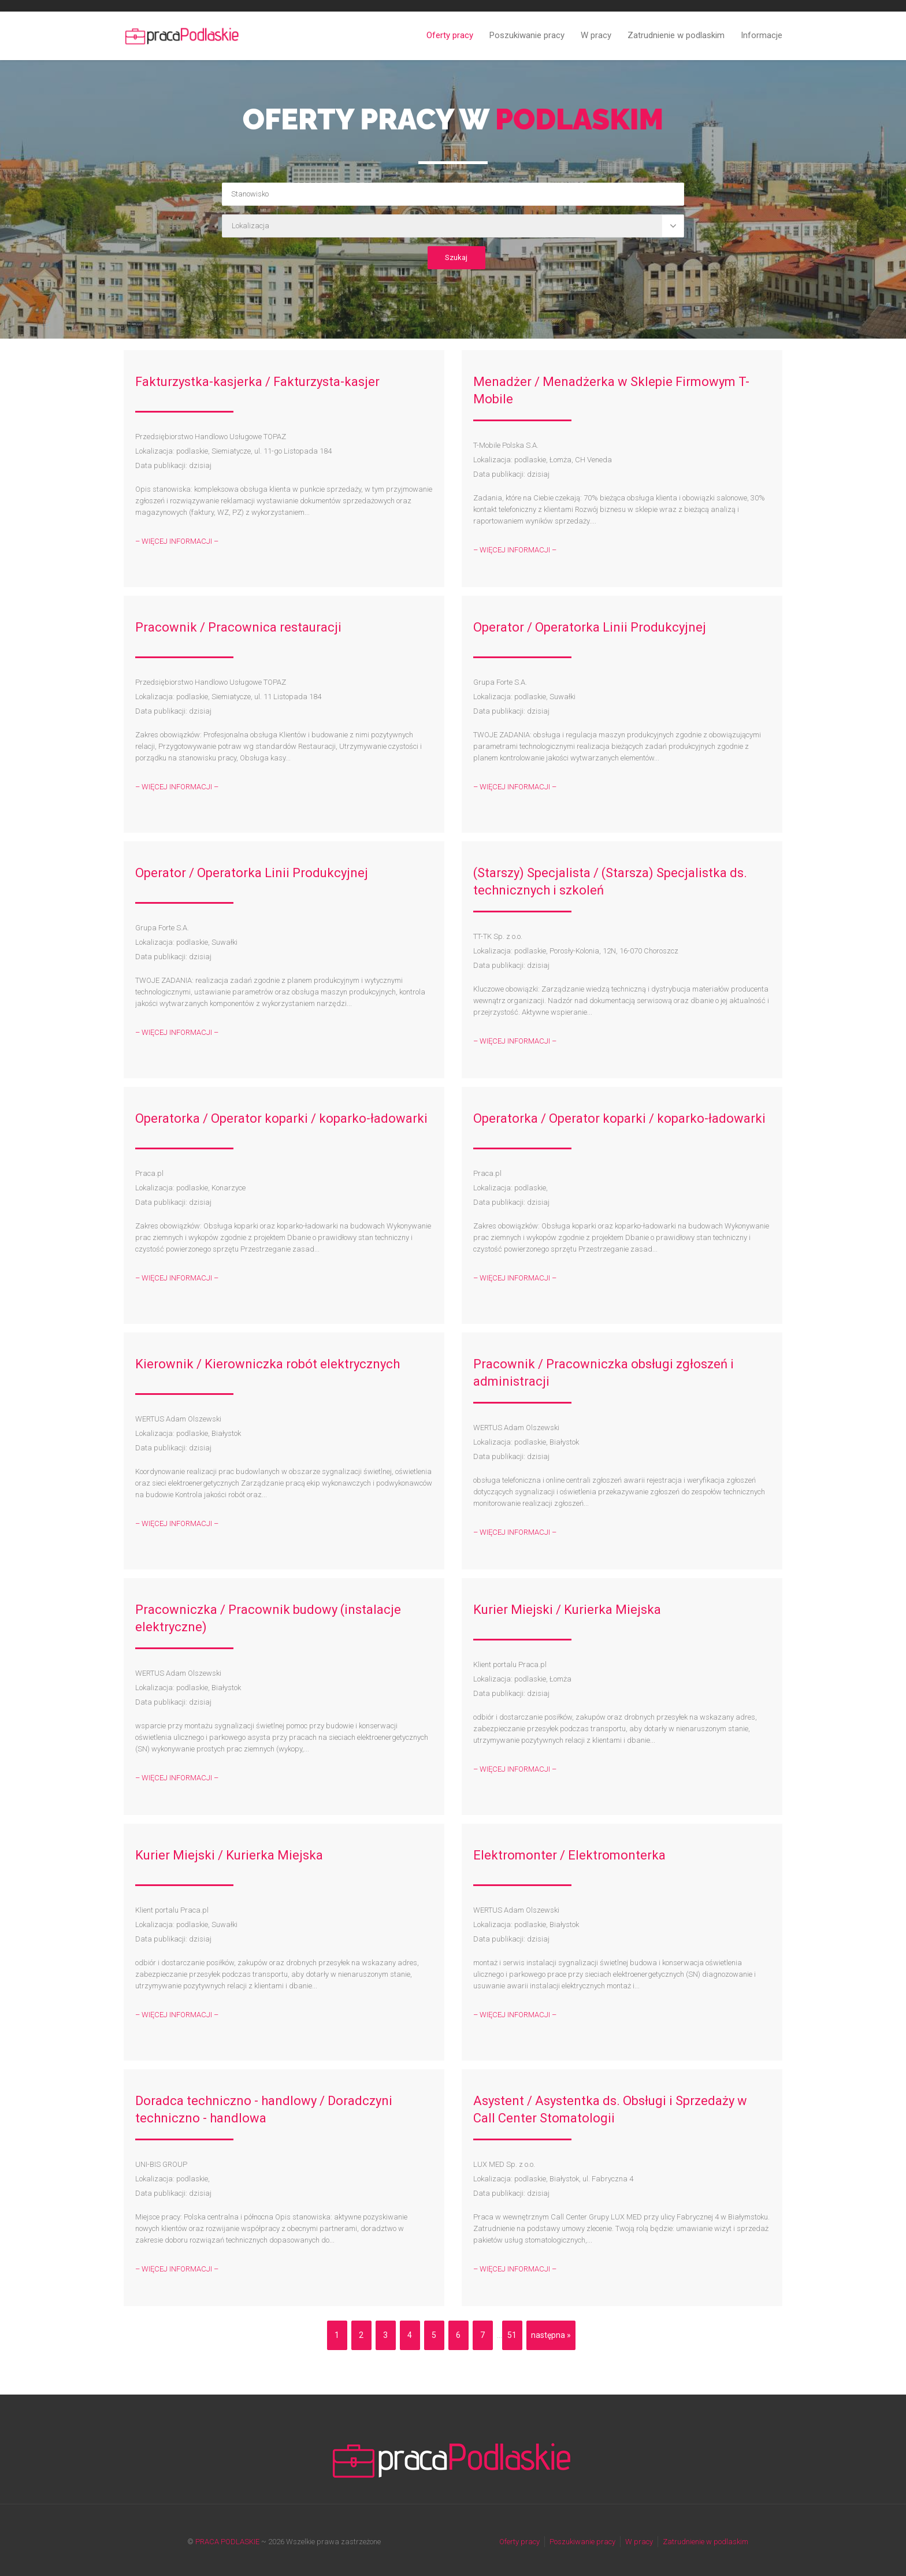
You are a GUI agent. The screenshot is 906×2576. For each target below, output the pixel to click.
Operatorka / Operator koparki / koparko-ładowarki (281, 1118)
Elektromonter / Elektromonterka (569, 1855)
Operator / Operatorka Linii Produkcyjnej (589, 627)
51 (512, 2335)
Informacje (761, 35)
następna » (551, 2335)
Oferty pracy (449, 35)
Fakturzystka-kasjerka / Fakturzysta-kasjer (257, 381)
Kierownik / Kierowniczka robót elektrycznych (267, 1364)
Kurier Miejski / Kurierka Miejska (567, 1609)
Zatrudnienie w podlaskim (676, 35)
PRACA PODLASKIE (227, 2541)
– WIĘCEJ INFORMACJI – (176, 541)
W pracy (596, 35)
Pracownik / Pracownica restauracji (238, 627)
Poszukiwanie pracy (527, 35)
